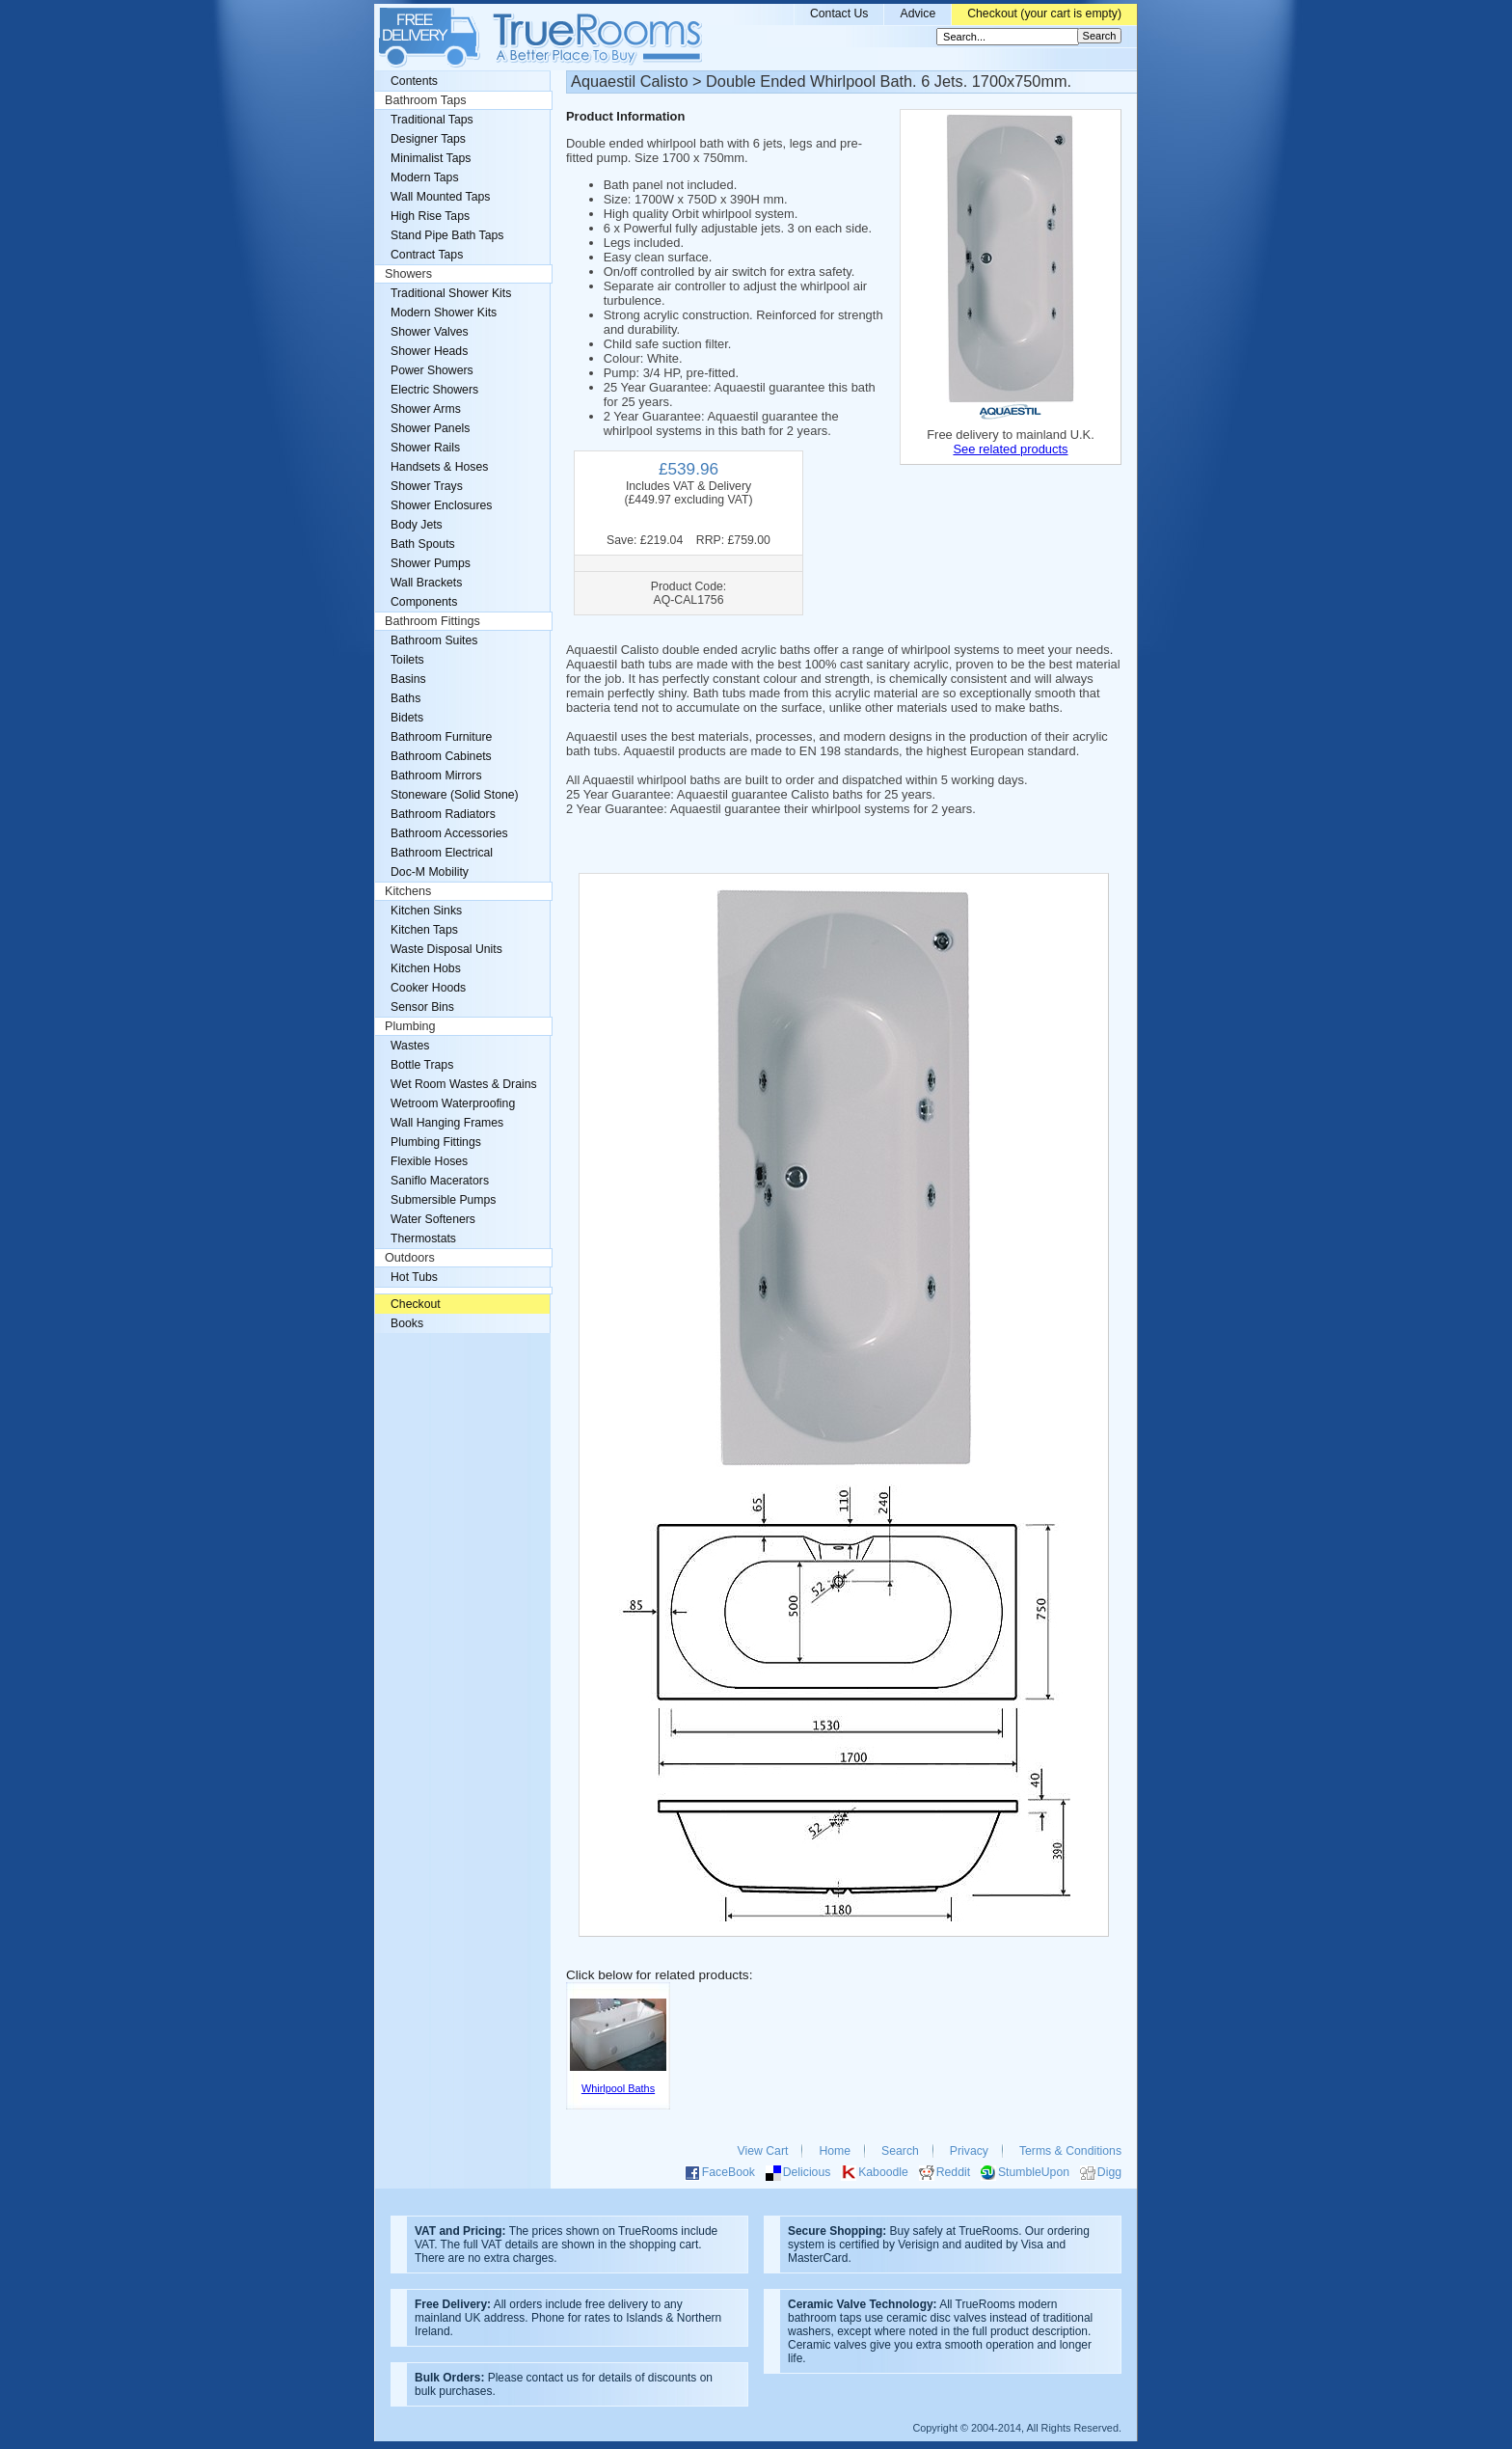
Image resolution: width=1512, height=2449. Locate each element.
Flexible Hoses (429, 1161)
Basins (408, 679)
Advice (917, 13)
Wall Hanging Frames (447, 1122)
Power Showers (432, 370)
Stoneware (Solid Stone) (455, 795)
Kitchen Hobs (426, 968)
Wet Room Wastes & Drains (464, 1084)
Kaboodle (883, 2172)
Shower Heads (429, 351)
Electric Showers (434, 389)
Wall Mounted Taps (440, 197)
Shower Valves (430, 332)
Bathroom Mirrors (436, 775)
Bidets (407, 717)
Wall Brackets (426, 582)
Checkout (416, 1304)
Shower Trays (427, 486)
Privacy (969, 2151)
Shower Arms (426, 409)
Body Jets (417, 524)
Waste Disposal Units (446, 949)
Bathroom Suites (434, 640)
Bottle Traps (422, 1065)
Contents (414, 81)
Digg (1109, 2172)
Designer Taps (428, 139)
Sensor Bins (422, 1007)
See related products (1010, 449)
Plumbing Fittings (436, 1142)
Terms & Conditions (1070, 2151)
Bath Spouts (423, 544)
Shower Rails (425, 447)
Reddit (953, 2172)
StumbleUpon (1033, 2172)
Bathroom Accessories (449, 833)
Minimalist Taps (431, 158)
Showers (408, 274)
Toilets (407, 660)
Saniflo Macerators (440, 1180)
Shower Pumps (431, 563)
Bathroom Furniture (441, 737)
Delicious (807, 2172)
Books (407, 1323)
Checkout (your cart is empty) (1044, 13)
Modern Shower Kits (444, 312)
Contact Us (839, 13)
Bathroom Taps (425, 100)
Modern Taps (425, 177)
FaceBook (728, 2172)
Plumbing (410, 1026)
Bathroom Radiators (443, 814)
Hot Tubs (414, 1277)
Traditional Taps (432, 119)
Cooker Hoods (428, 987)
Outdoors (410, 1258)
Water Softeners (433, 1219)
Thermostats (423, 1238)
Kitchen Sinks (426, 910)
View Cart (763, 2151)
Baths (405, 698)
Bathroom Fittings (432, 621)
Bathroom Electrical (442, 852)
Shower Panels (430, 428)
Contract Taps (427, 254)
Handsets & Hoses (439, 467)
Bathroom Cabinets (441, 756)
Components (424, 602)
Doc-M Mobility (430, 872)
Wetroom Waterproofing (453, 1103)
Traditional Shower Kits (451, 293)
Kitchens (408, 891)
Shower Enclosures (441, 505)
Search (900, 2151)
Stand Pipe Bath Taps (447, 235)
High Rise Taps (430, 216)
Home (834, 2151)
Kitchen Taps (424, 930)
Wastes (410, 1045)
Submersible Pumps (443, 1200)
